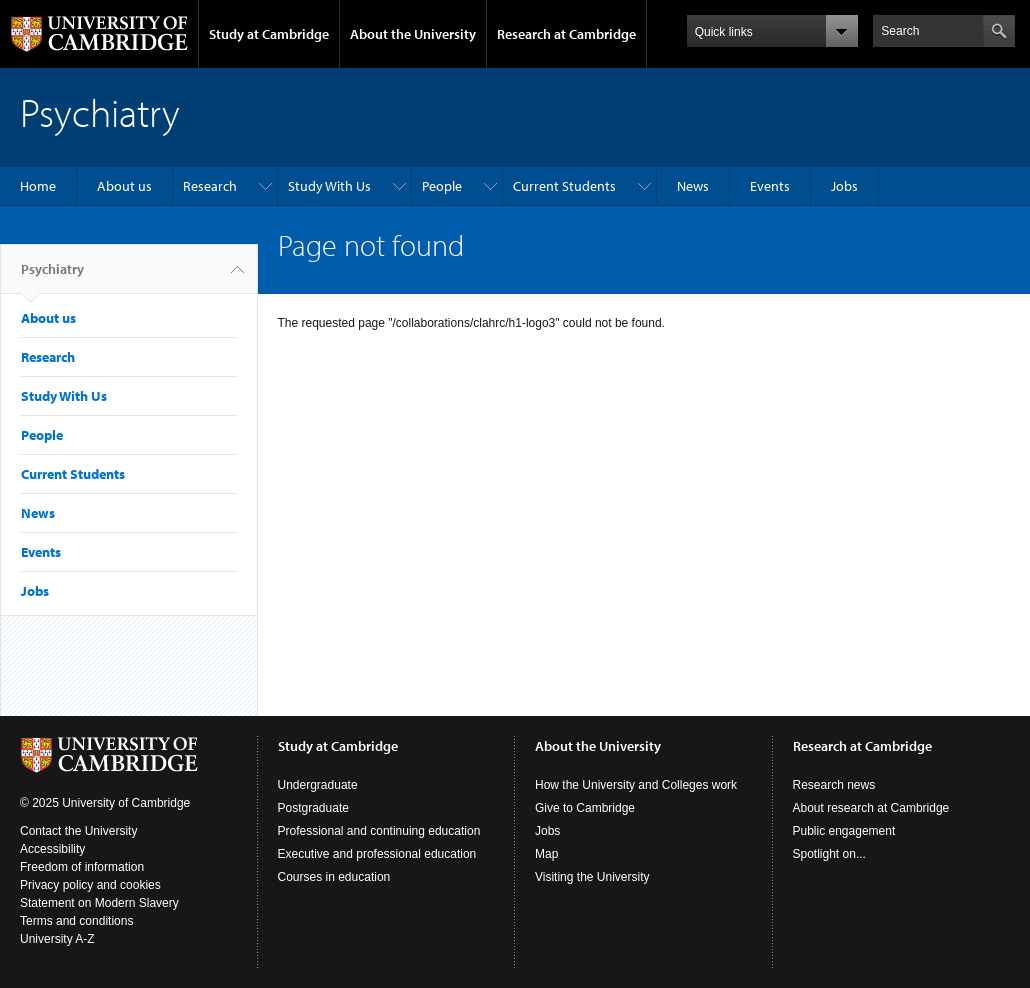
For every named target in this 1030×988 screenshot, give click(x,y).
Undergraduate (318, 785)
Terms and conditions (76, 921)
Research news (834, 785)
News (693, 186)
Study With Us (329, 186)
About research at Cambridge (871, 808)
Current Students (564, 186)
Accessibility (52, 849)
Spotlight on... (829, 854)
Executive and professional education (377, 854)
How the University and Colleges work (636, 785)
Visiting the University (592, 877)
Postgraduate (313, 808)
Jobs (844, 186)
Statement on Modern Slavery (99, 903)
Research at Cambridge (566, 34)
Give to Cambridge (585, 808)
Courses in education (334, 877)
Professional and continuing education (379, 831)
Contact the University (78, 831)
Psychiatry (52, 277)
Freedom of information (82, 867)
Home (38, 186)
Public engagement (844, 831)
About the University (413, 34)
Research (210, 186)
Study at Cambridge (269, 34)
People (442, 186)
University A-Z (57, 939)
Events (770, 186)
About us (124, 186)
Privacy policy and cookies (90, 885)
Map (546, 854)
